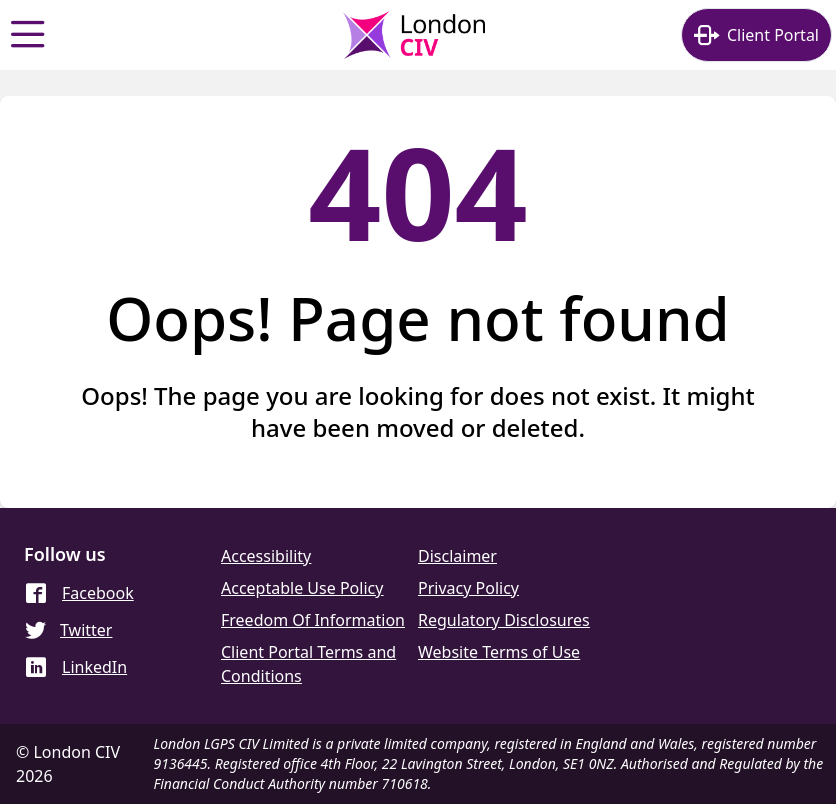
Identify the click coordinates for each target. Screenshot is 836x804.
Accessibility (266, 556)
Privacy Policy (468, 588)
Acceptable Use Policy (302, 588)
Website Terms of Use (499, 652)
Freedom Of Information (313, 620)
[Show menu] (28, 35)
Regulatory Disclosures (504, 620)
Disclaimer (457, 556)
